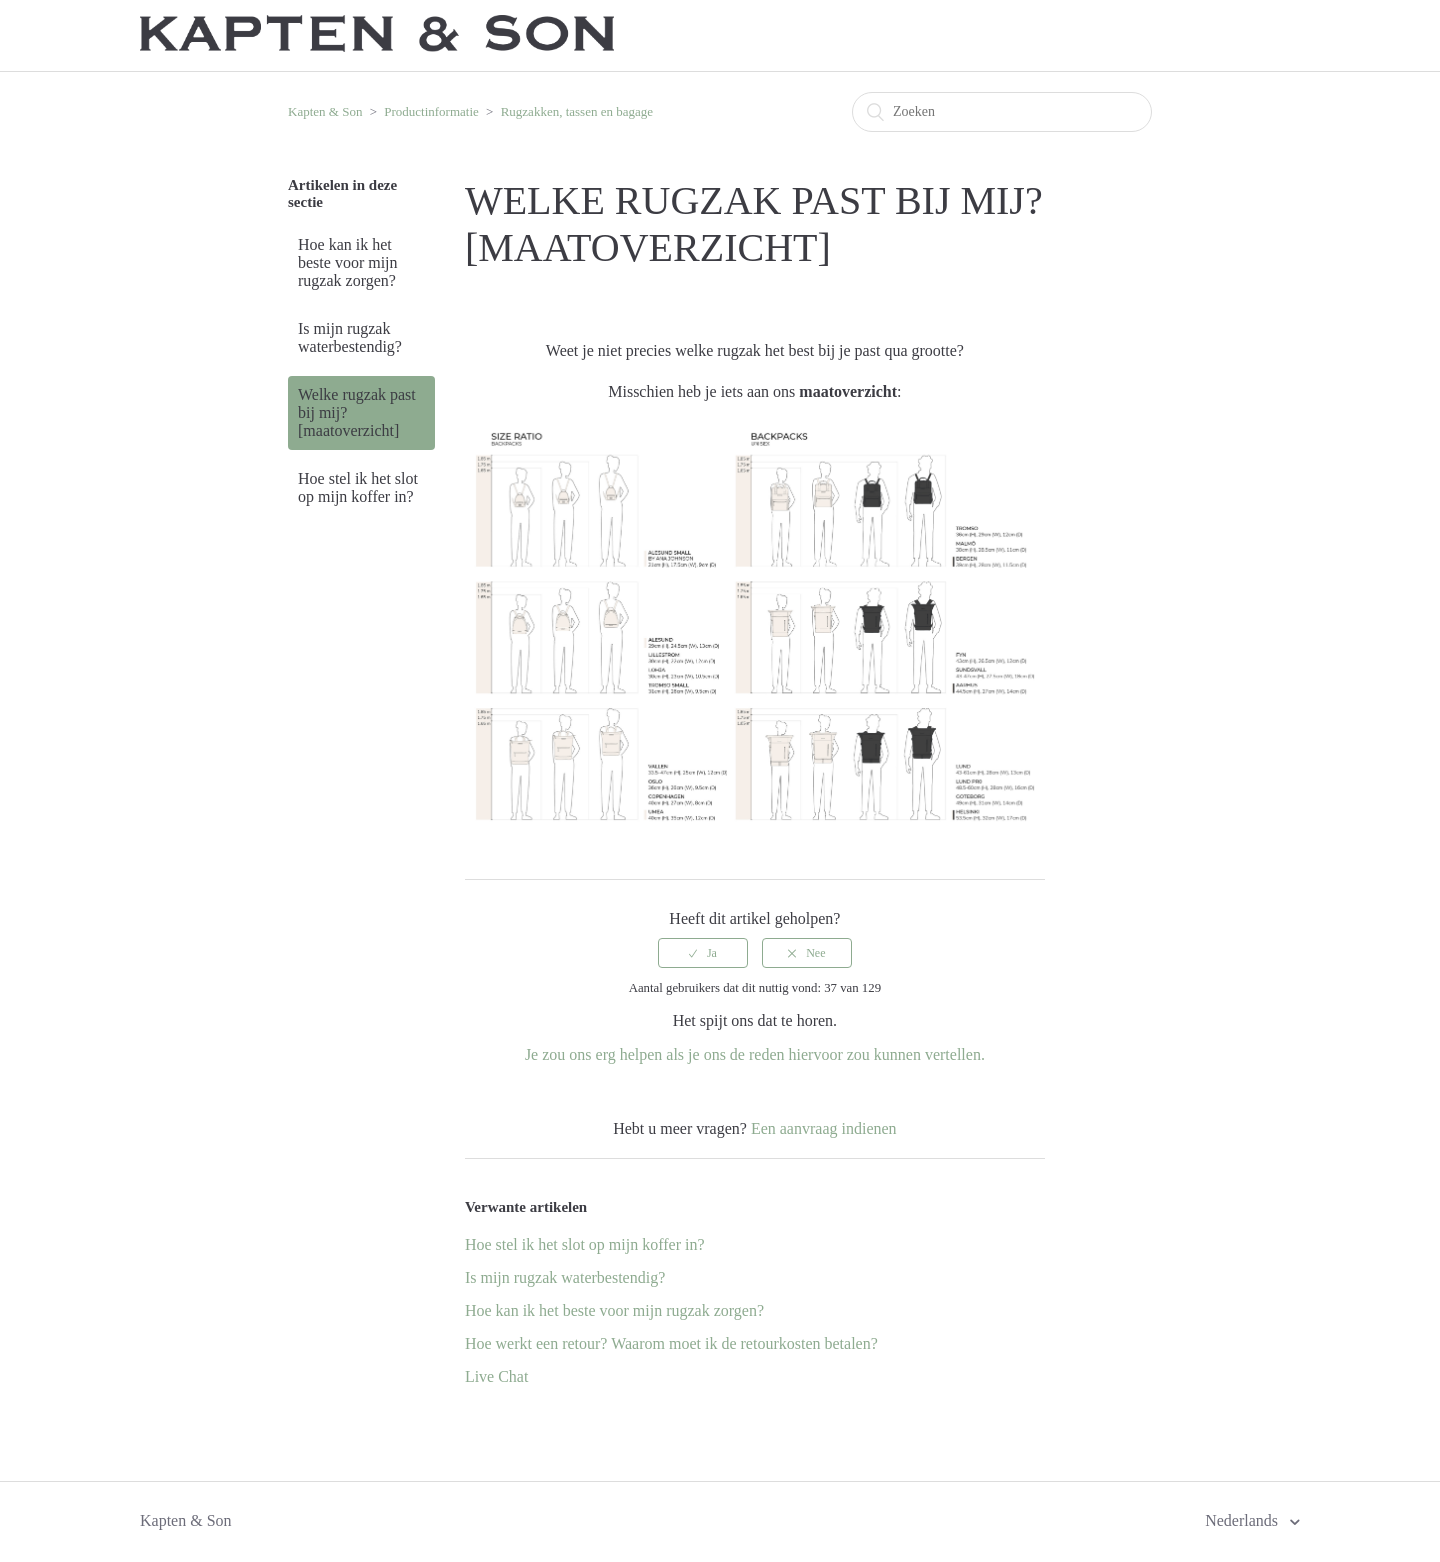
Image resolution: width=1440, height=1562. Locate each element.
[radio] (703, 953)
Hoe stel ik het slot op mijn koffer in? (358, 487)
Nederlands (1243, 1520)
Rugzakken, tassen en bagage (577, 111)
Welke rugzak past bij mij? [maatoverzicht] (357, 412)
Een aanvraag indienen (824, 1128)
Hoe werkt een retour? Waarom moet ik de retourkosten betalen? (671, 1343)
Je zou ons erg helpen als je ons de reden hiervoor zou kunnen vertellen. (755, 1054)
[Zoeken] (1002, 112)
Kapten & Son (325, 111)
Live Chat (497, 1376)
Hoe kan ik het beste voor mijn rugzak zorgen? (348, 262)
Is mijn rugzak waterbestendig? (350, 337)
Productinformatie (431, 111)
